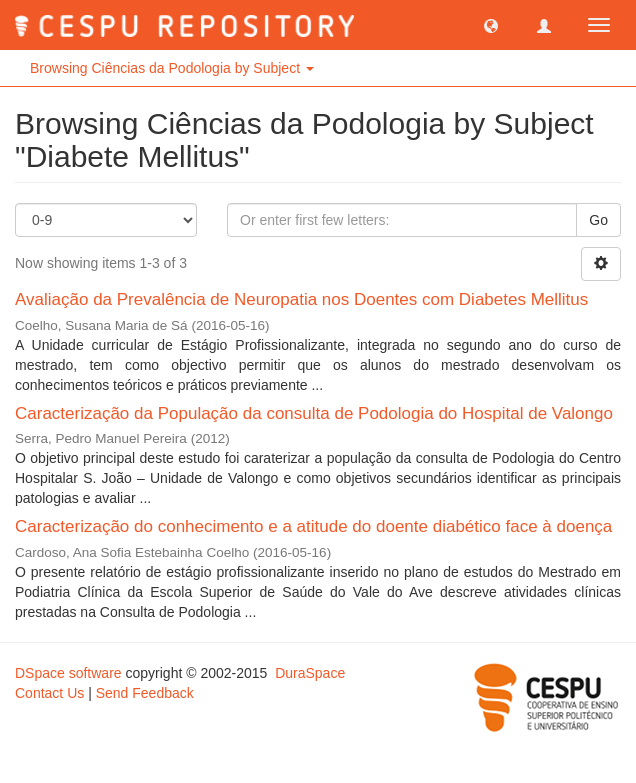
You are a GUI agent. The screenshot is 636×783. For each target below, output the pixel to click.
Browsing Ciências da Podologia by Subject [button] (172, 68)
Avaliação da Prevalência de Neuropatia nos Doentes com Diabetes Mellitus (301, 299)
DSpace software (68, 673)
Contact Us (49, 693)
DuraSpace (310, 673)
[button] (491, 25)
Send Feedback (145, 693)
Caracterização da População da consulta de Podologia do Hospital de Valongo (314, 413)
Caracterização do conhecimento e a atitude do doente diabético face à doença (313, 526)
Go (598, 220)
